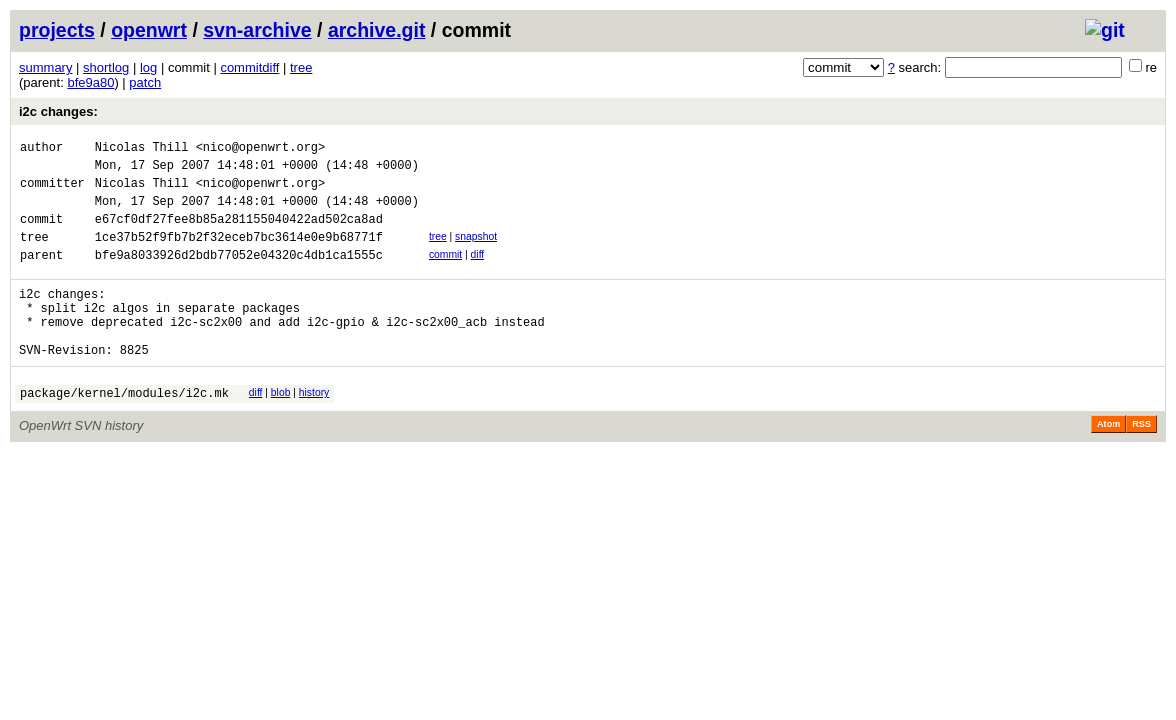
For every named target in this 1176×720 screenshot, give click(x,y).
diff (478, 272)
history (314, 428)
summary (45, 67)
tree (301, 67)
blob (281, 428)
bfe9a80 (90, 82)
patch (145, 82)
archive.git (377, 30)
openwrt (149, 30)
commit (445, 272)
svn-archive (257, 30)
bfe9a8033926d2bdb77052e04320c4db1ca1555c (239, 275)
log (148, 67)
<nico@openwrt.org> (261, 149)
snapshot (476, 251)
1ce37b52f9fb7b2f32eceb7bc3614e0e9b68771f (239, 254)
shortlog (106, 67)
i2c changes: (58, 111)
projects (57, 30)
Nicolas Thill (142, 149)
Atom (1108, 463)
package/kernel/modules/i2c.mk (124, 431)
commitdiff (249, 67)
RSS (1141, 463)
